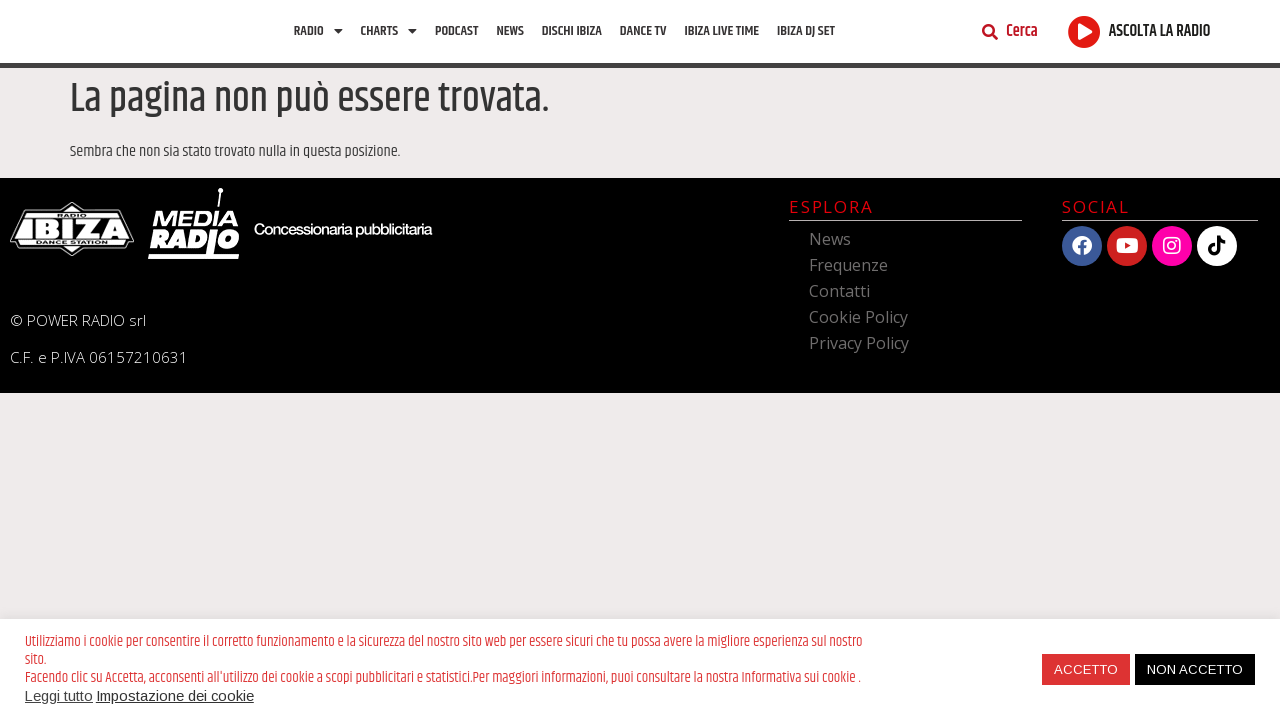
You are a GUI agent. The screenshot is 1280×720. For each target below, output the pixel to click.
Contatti (839, 295)
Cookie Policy (858, 321)
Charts (389, 33)
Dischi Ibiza (572, 33)
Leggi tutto (59, 696)
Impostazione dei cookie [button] (175, 696)
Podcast (456, 33)
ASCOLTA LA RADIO (1160, 33)
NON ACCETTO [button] (1195, 669)
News (509, 33)
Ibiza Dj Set (806, 33)
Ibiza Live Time (721, 33)
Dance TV (643, 33)
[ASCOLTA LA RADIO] (1084, 33)
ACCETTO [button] (1086, 669)
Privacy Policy (859, 347)
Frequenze (848, 269)
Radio (318, 33)
